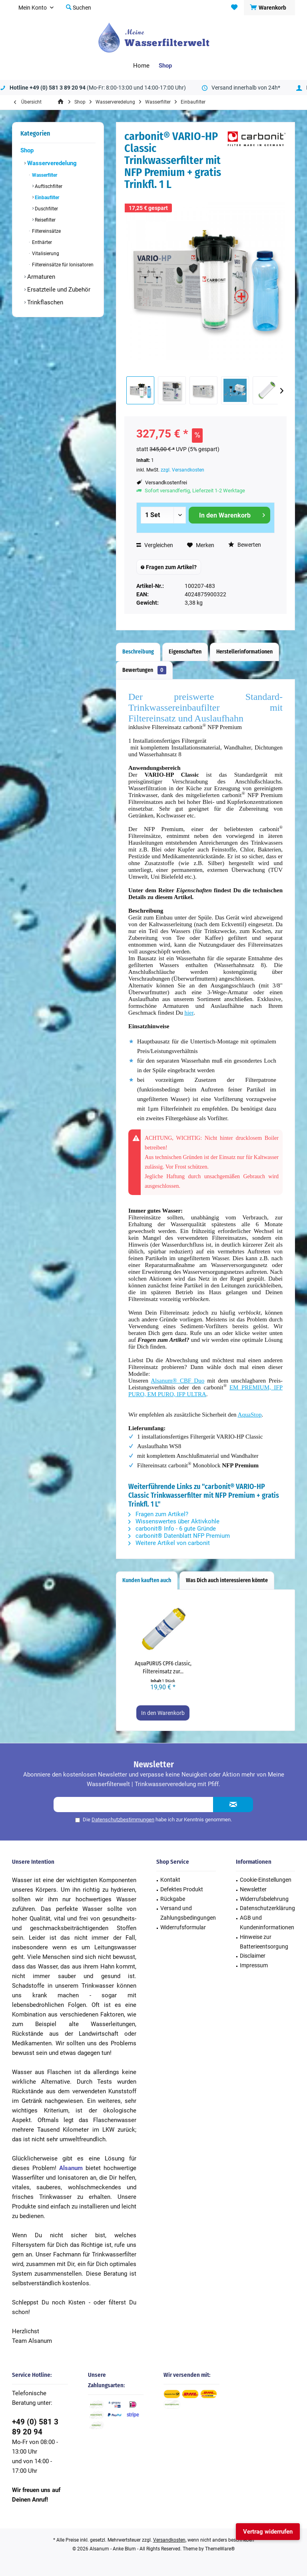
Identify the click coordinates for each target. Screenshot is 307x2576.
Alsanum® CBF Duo (177, 1380)
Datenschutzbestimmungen (123, 1820)
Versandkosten (169, 2540)
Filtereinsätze (46, 231)
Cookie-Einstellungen (265, 1880)
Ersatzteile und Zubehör (58, 289)
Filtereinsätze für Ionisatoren (62, 265)
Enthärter (41, 242)
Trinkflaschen (44, 302)
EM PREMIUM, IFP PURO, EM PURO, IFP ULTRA (205, 1390)
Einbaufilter (46, 197)
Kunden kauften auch (146, 1580)
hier (188, 1012)
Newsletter (253, 1889)
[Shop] (165, 66)
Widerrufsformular (183, 1927)
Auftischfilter (48, 186)
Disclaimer (252, 1955)
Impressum (254, 1965)
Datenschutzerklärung (267, 1908)
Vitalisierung (45, 253)
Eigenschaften (185, 651)
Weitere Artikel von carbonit (169, 1543)
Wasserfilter (44, 175)
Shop (27, 150)
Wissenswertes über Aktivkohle (173, 1521)
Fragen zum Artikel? (169, 567)
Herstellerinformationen (244, 651)
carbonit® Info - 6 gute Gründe (172, 1528)
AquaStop (249, 1414)
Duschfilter (46, 209)
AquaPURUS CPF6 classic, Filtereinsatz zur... (163, 1667)
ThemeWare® (220, 2549)
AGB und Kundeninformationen (267, 1923)
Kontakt (170, 1880)
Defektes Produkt (181, 1889)
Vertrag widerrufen (268, 2531)
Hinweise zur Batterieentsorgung (264, 1942)
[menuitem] (269, 7)
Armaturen (40, 276)
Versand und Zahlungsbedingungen (188, 1913)
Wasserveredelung (51, 163)
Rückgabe (172, 1899)
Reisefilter (45, 220)
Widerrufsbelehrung (264, 1899)
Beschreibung (138, 651)
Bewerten (244, 545)
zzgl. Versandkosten (182, 470)
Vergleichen (154, 545)
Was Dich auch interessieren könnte (227, 1580)
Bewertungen (144, 670)
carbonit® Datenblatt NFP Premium (179, 1535)
